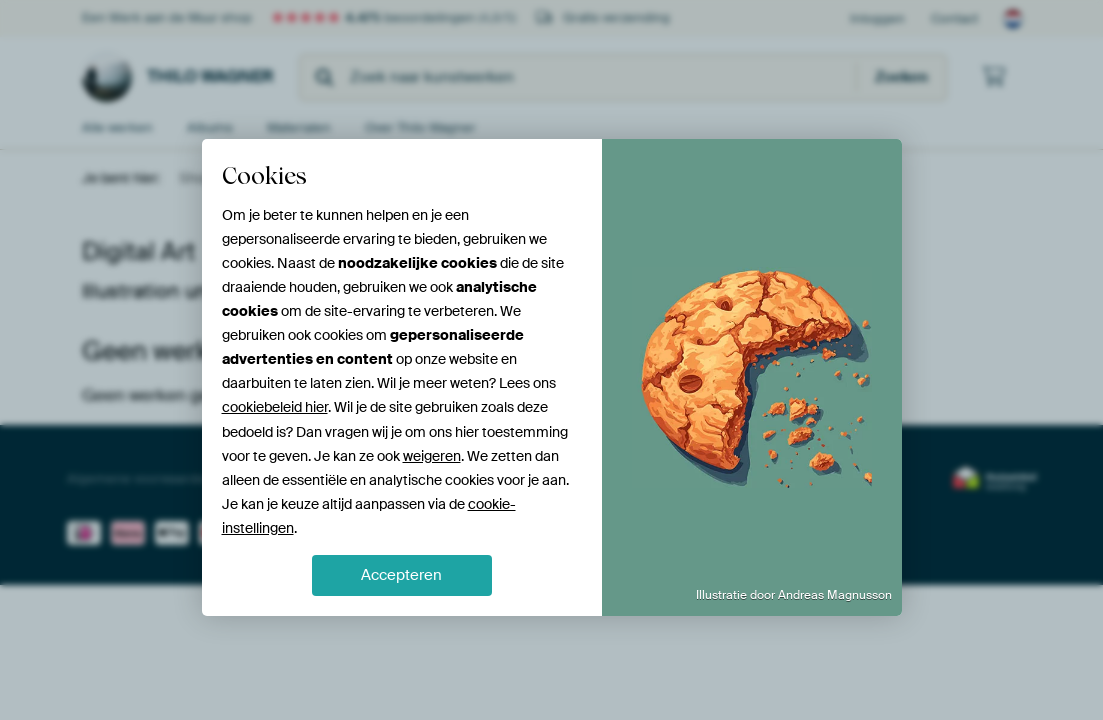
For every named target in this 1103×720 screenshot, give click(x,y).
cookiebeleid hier (275, 407)
